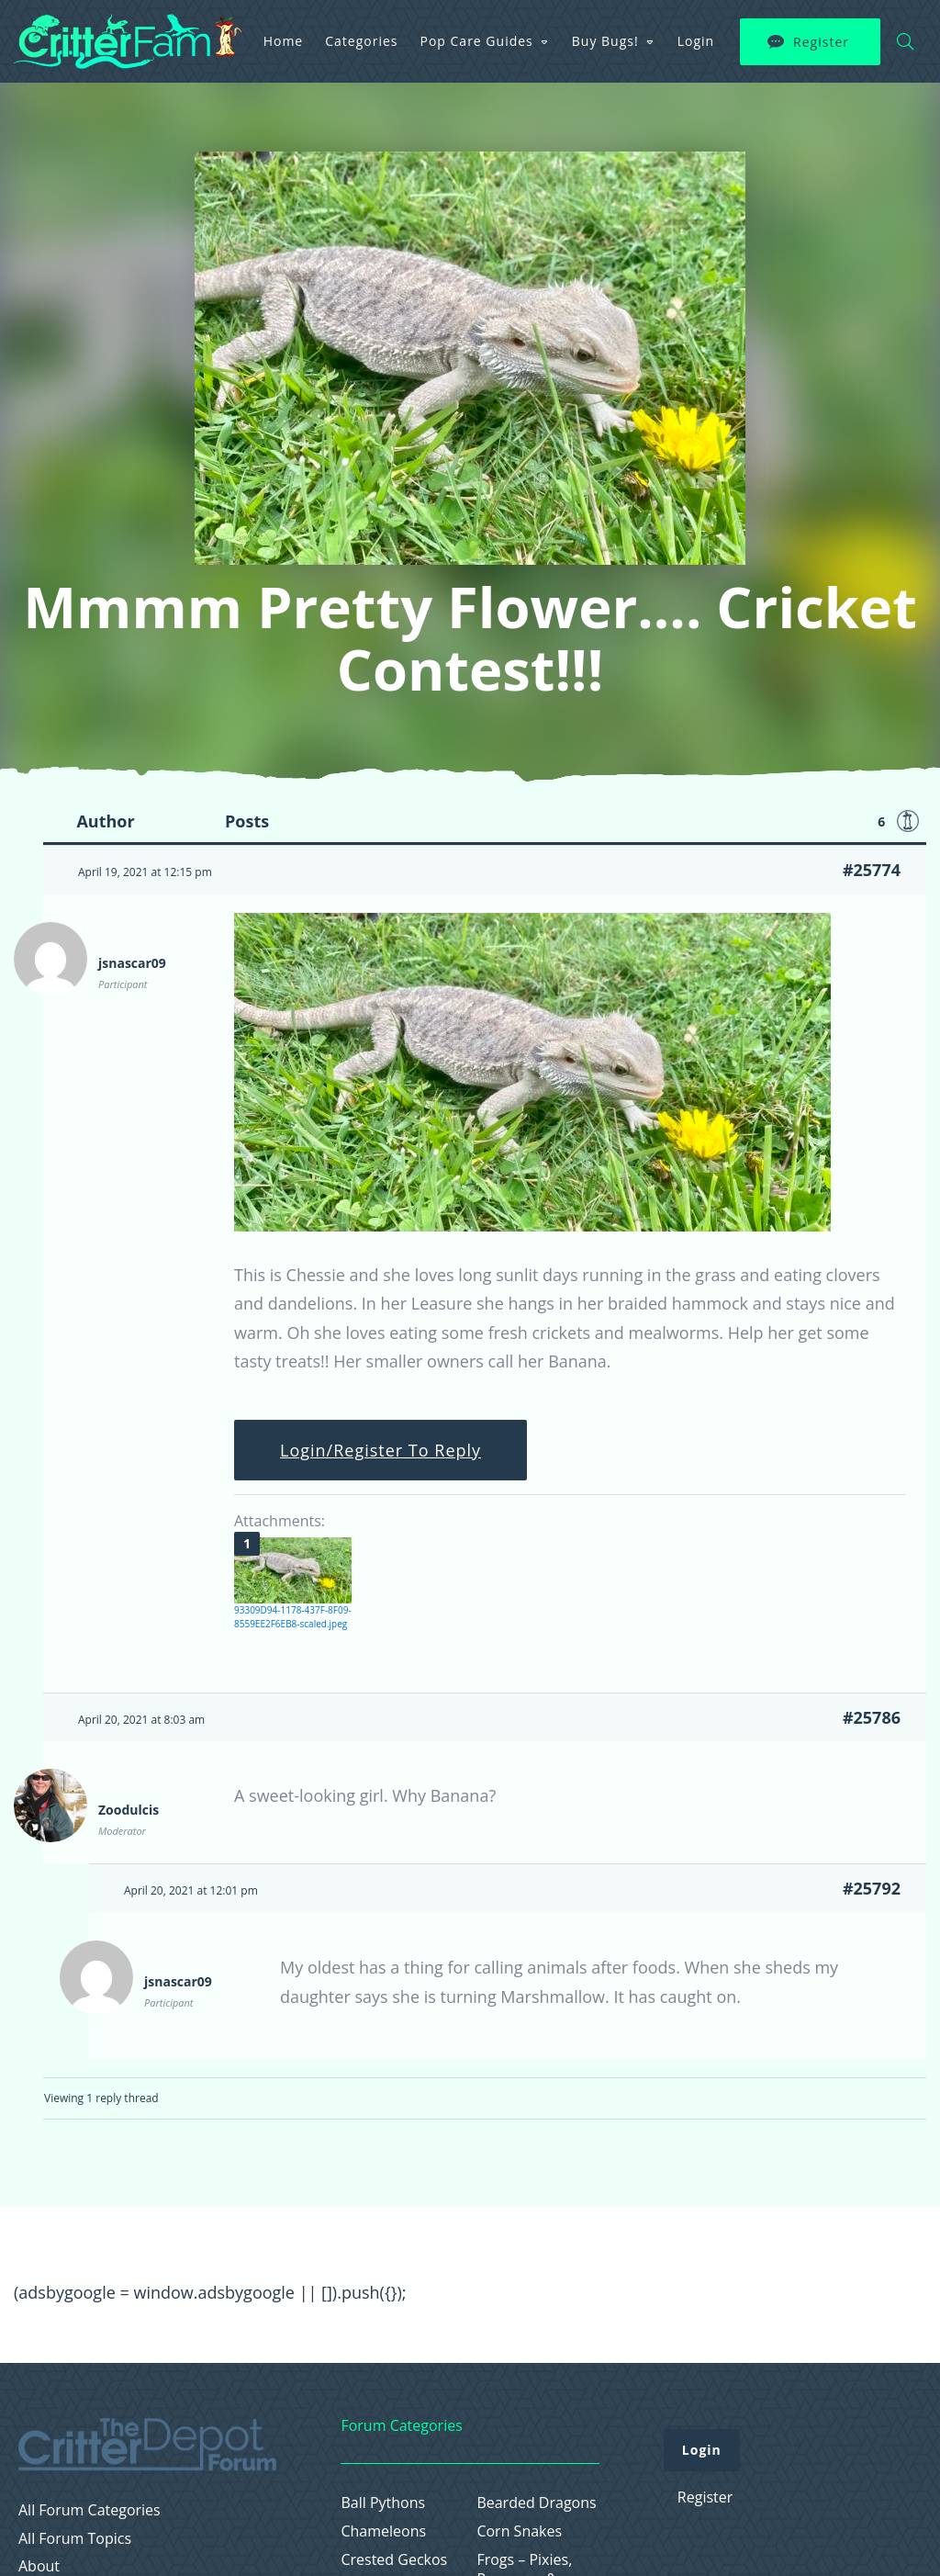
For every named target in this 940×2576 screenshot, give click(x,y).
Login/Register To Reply (380, 1450)
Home (283, 41)
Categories (361, 41)
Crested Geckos (394, 2560)
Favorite (908, 821)
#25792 (872, 1888)
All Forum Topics (74, 2538)
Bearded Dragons (536, 2503)
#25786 (872, 1717)
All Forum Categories (89, 2510)
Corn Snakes (519, 2531)
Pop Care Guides (476, 41)
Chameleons (383, 2531)
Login (695, 41)
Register (821, 42)
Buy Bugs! (605, 41)
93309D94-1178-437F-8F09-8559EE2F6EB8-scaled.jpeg (293, 1616)
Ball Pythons (383, 2503)
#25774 (872, 870)
